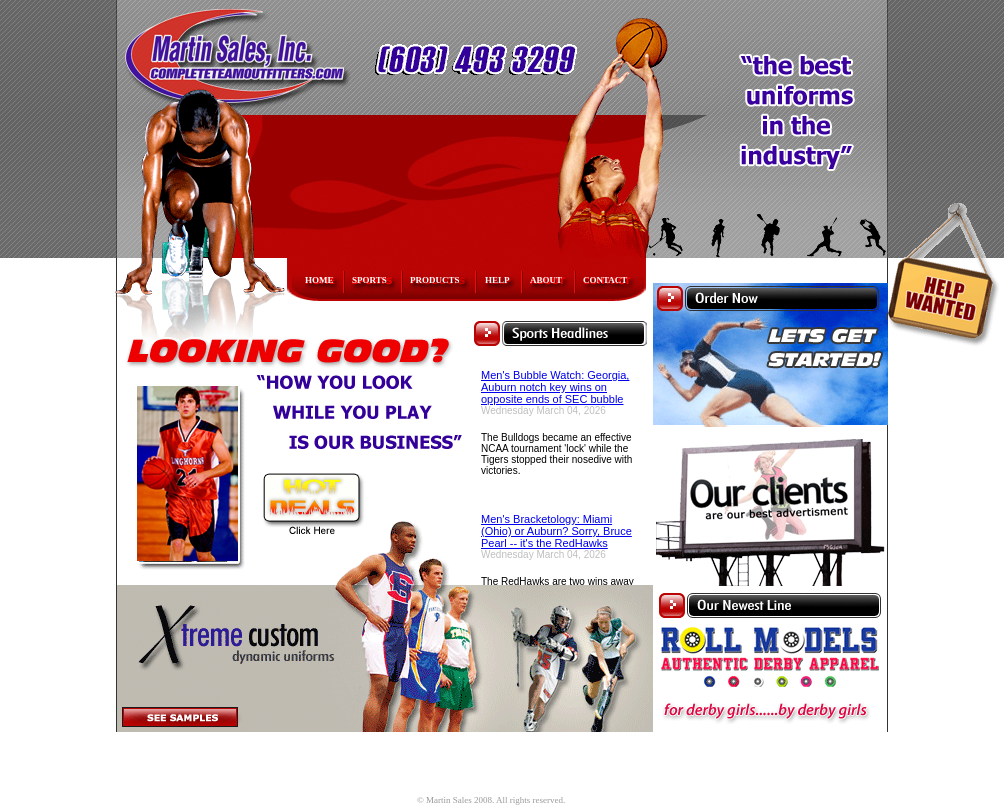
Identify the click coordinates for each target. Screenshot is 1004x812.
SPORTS (369, 280)
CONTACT (605, 280)
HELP (497, 280)
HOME (319, 280)
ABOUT (546, 280)
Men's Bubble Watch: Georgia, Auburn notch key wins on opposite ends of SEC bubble (555, 387)
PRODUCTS (435, 280)
